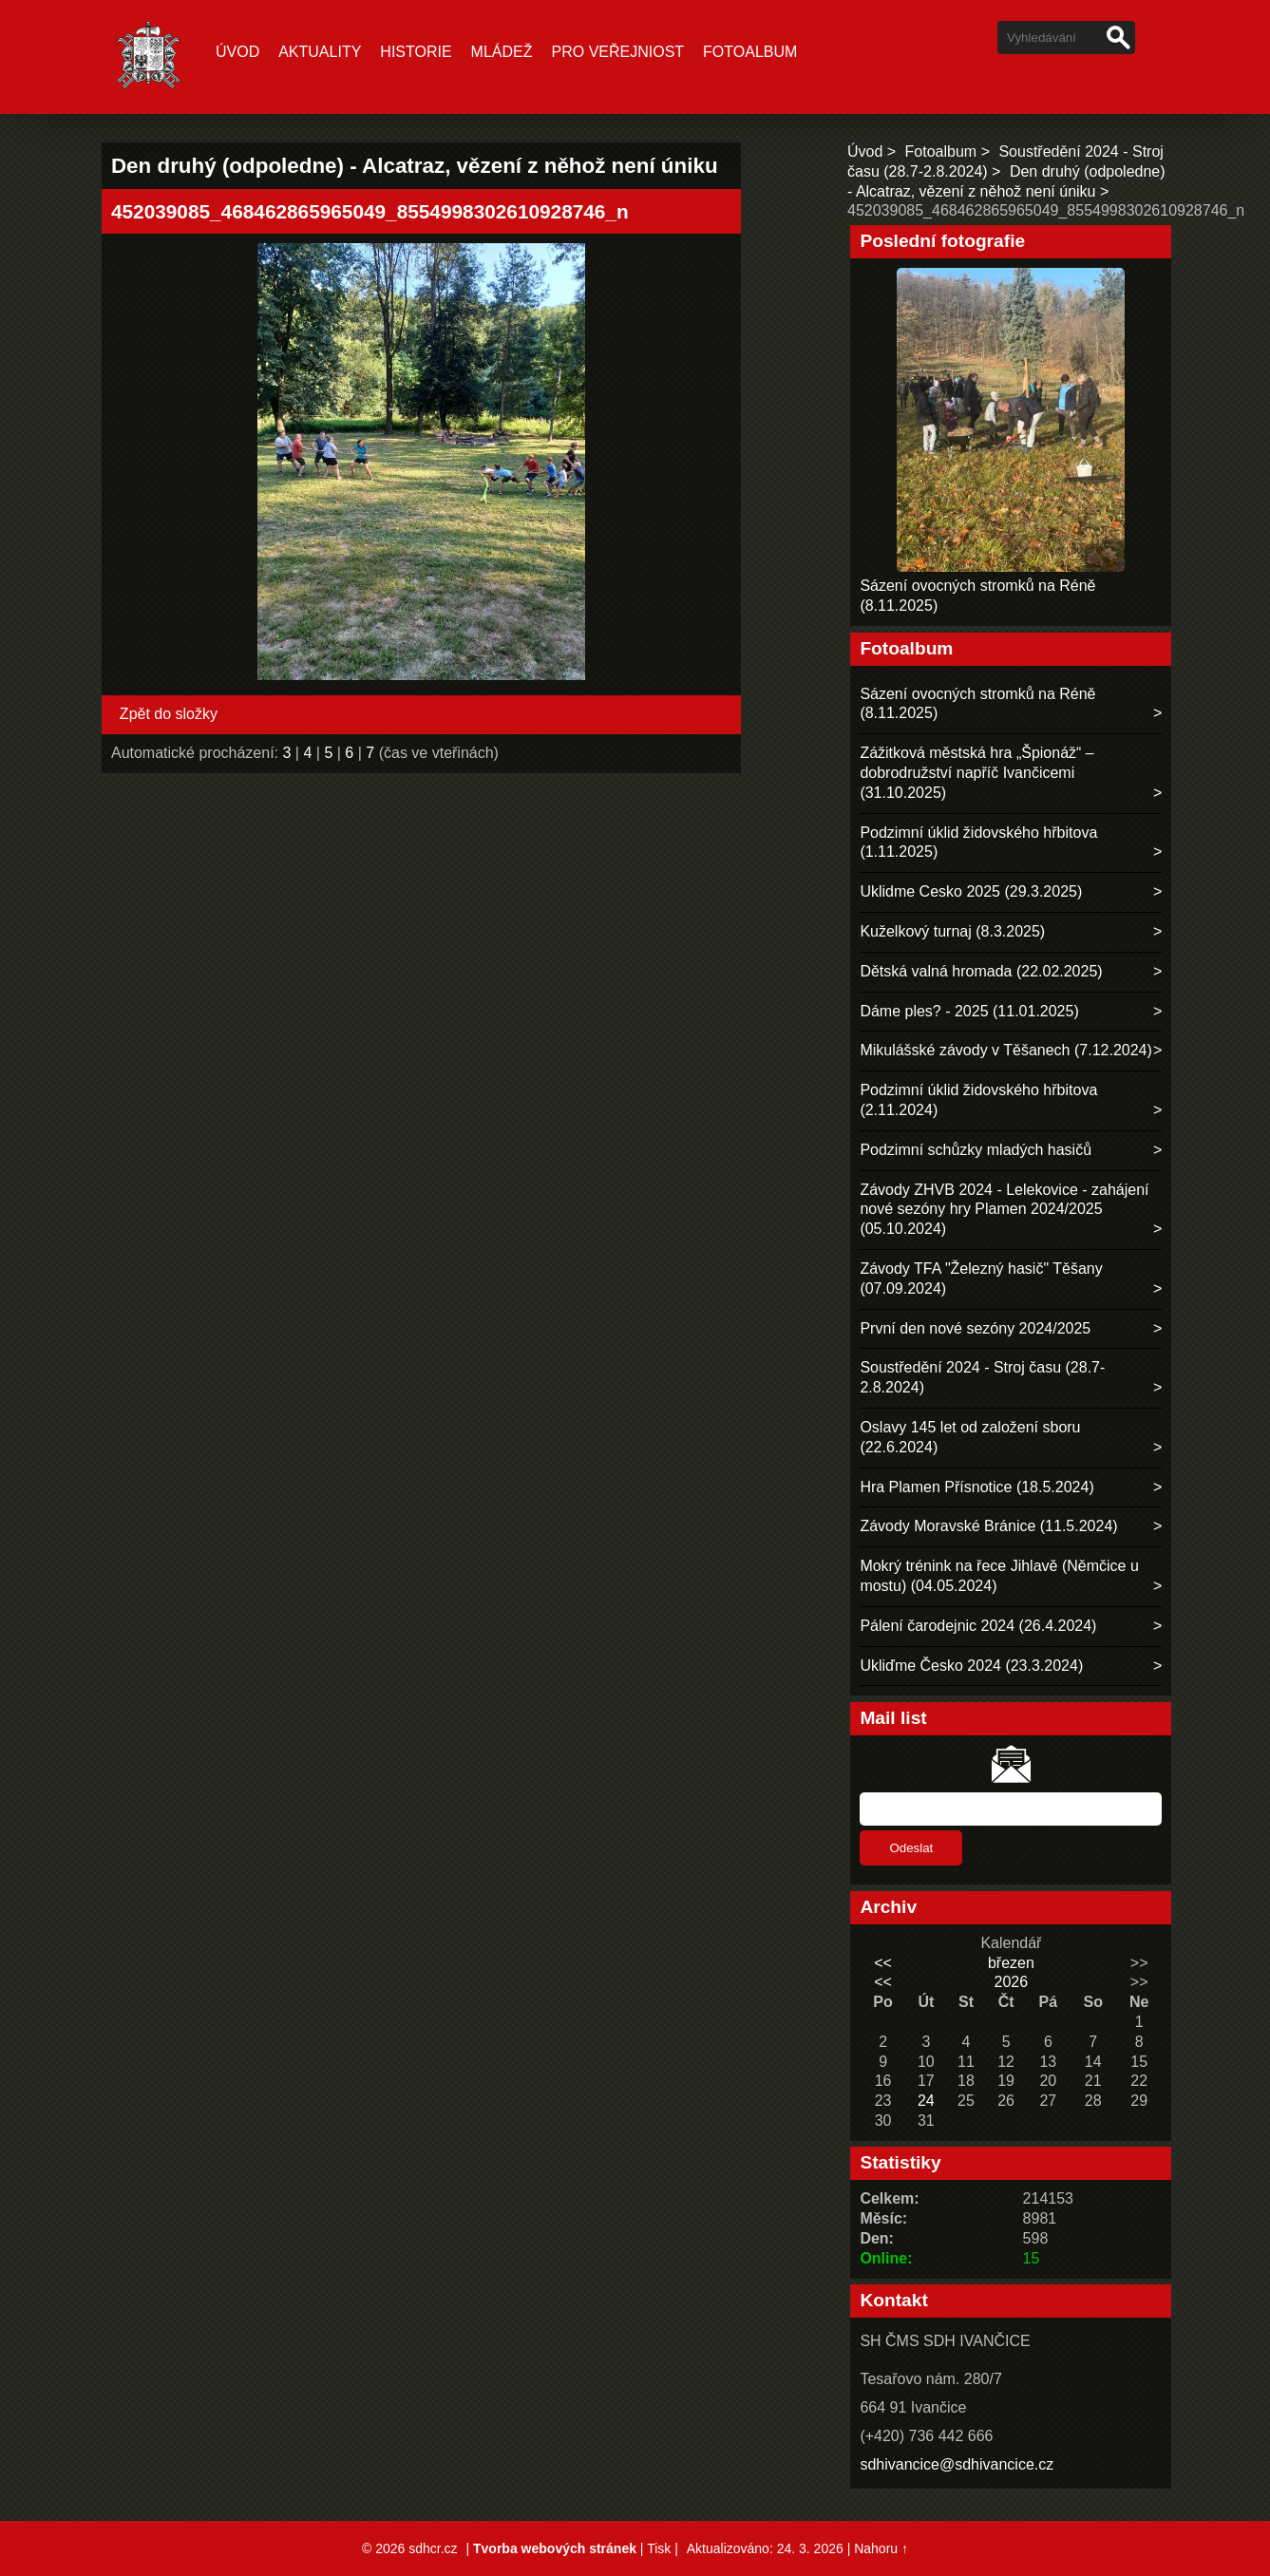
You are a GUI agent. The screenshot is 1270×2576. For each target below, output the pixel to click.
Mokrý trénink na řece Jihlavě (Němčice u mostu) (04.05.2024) (999, 1576)
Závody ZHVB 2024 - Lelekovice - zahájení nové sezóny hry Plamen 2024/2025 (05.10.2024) (1004, 1210)
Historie (415, 52)
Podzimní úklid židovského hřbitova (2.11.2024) (978, 1100)
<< (883, 1963)
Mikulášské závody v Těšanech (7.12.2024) (1005, 1050)
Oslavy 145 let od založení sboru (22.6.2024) (970, 1437)
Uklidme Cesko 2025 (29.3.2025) (971, 891)
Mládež (502, 52)
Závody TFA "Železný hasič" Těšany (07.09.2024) (981, 1278)
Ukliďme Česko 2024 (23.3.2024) (971, 1665)
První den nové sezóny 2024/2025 (975, 1328)
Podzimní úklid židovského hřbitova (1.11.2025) (978, 842)
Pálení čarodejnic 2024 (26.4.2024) (978, 1626)
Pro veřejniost (618, 52)
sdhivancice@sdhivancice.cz (956, 2464)
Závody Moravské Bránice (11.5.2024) (988, 1526)
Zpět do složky (169, 714)
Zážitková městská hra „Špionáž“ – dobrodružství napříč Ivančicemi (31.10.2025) (976, 773)
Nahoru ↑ (881, 2548)
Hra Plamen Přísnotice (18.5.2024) (976, 1487)
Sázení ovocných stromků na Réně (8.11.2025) (977, 704)
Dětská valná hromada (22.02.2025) (981, 971)
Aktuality (319, 52)
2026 (1012, 1982)
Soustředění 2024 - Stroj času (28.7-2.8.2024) (982, 1377)
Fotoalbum (750, 52)
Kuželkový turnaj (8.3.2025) (952, 931)
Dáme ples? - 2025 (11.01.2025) (969, 1011)
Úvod (237, 52)
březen (1011, 1963)
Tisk (659, 2548)
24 (926, 2101)
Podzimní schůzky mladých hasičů (975, 1150)
